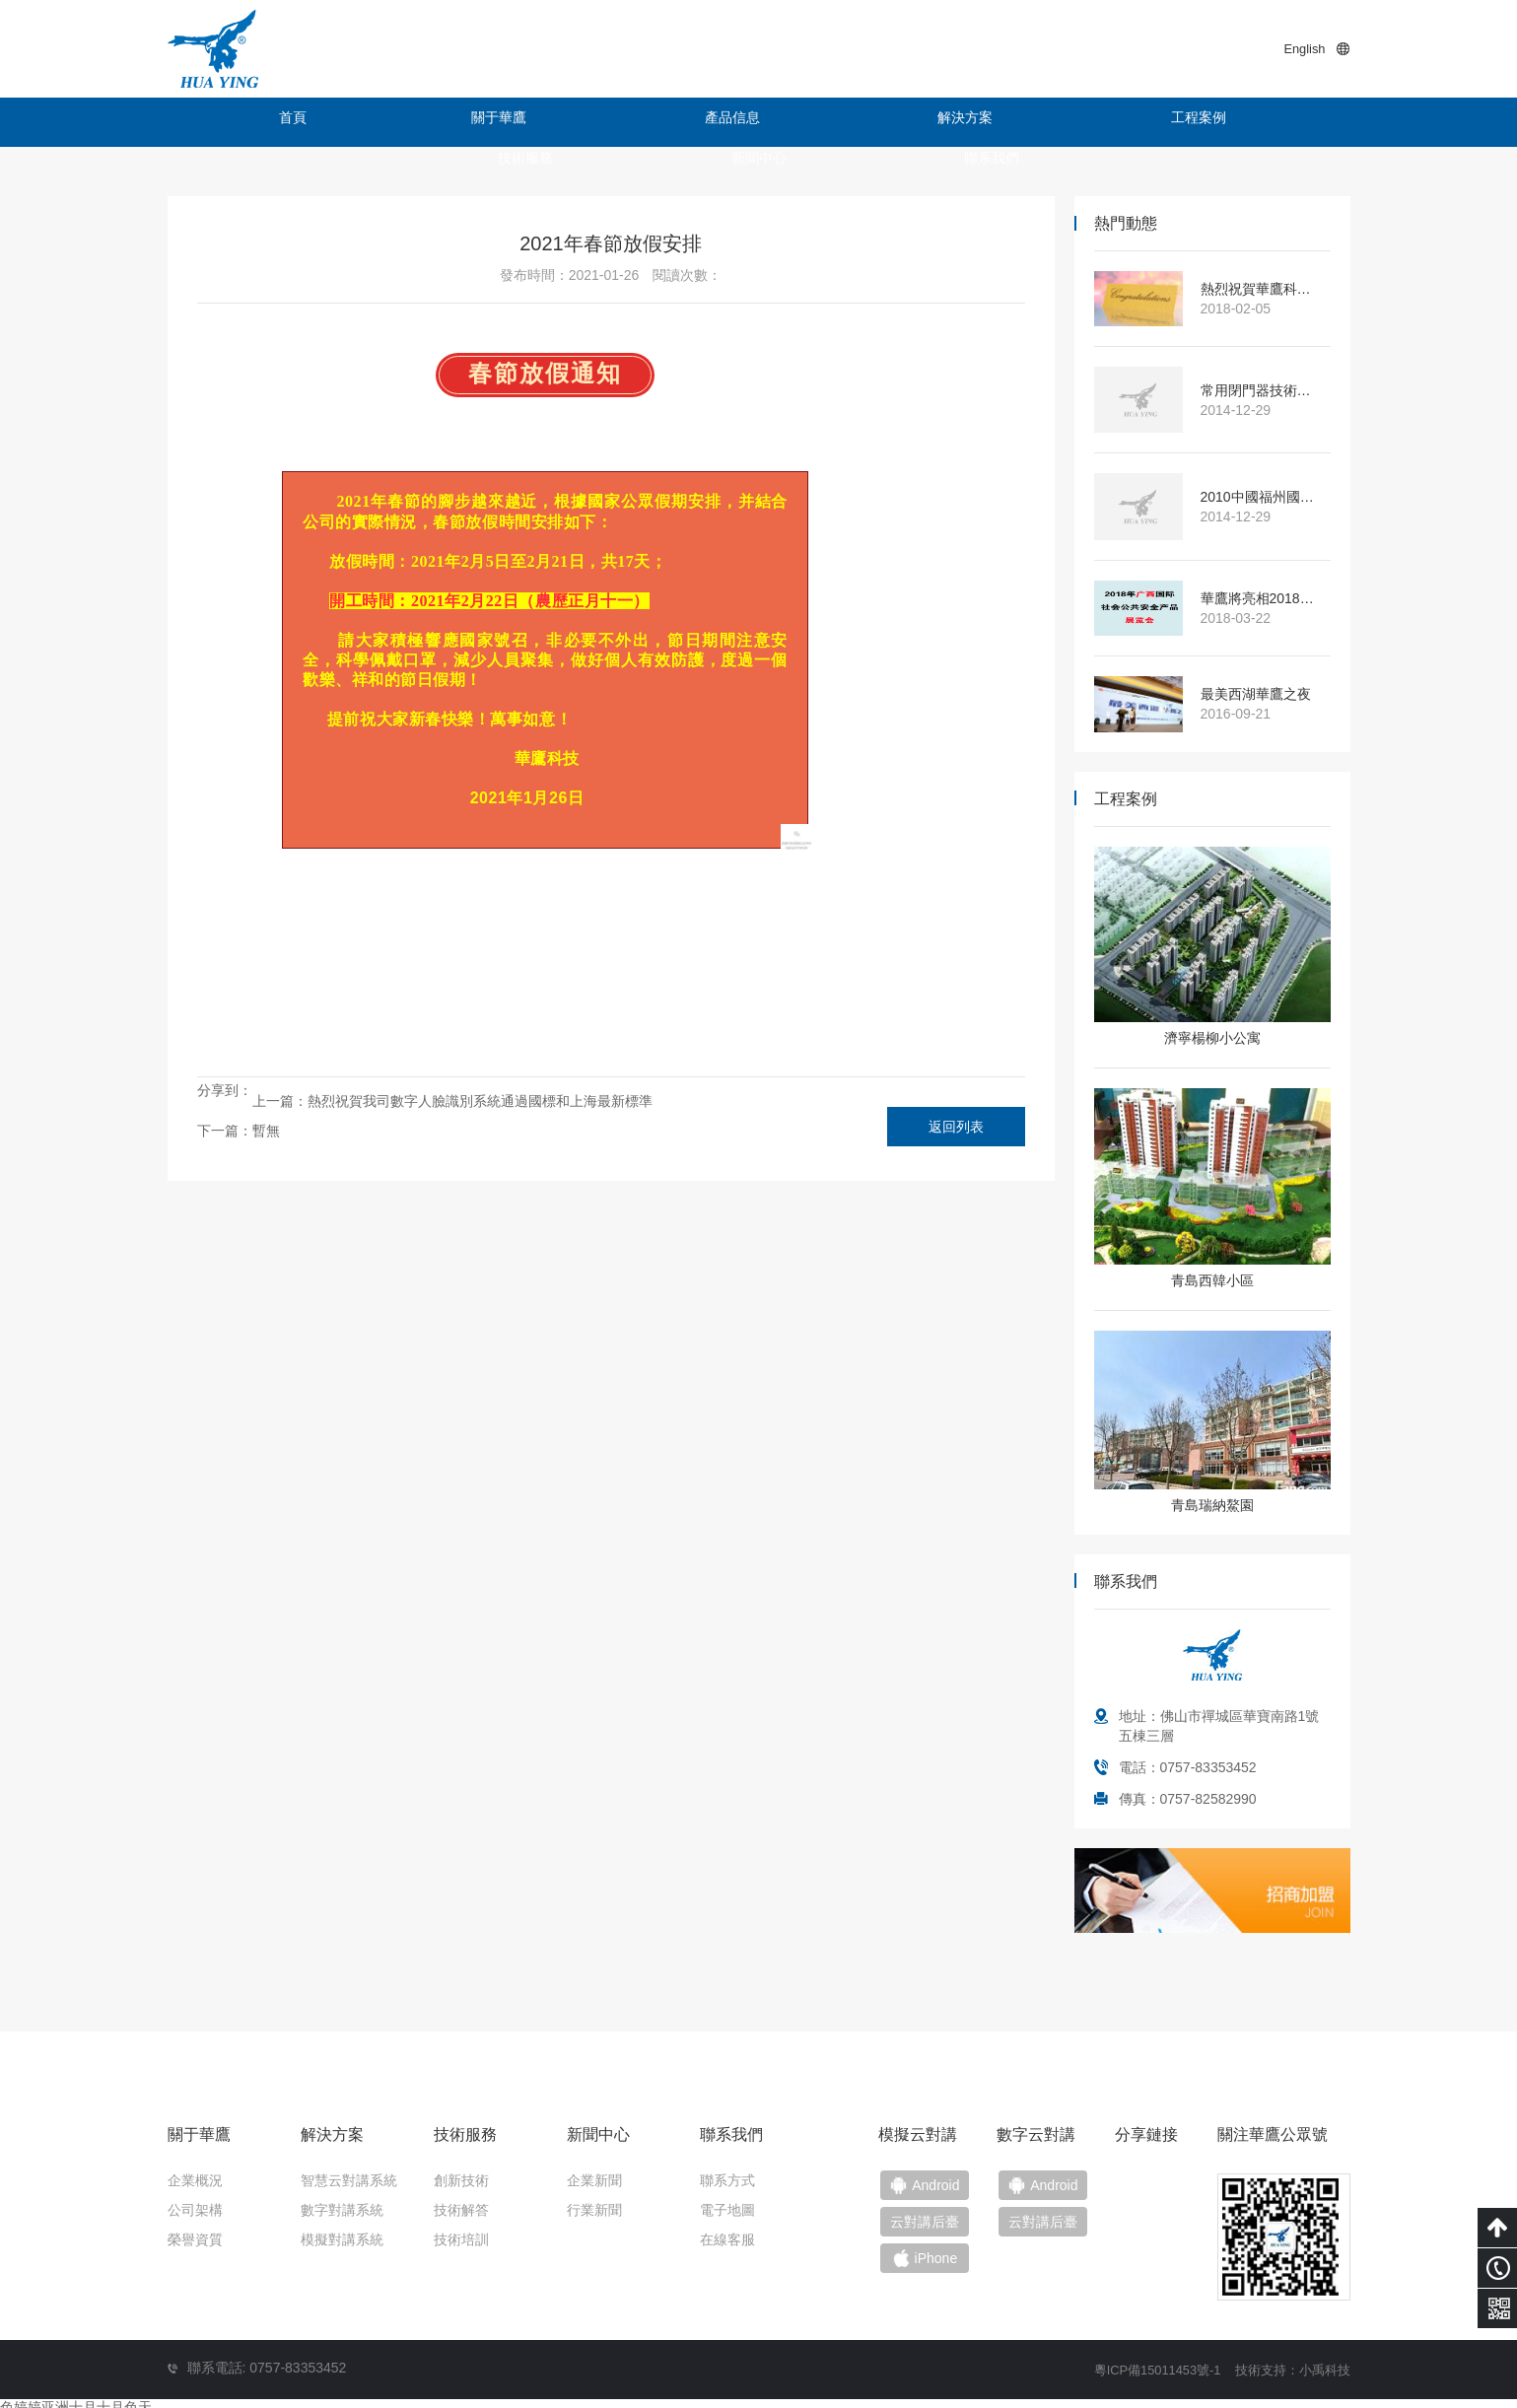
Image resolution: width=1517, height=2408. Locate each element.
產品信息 (537, 122)
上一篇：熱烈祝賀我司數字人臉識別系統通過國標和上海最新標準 (452, 1101)
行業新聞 (594, 2210)
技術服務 (980, 122)
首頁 (241, 122)
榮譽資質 (195, 2239)
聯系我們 (1276, 122)
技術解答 (461, 2210)
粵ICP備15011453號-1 (1142, 2361)
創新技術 (461, 2180)
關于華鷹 (389, 122)
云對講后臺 (1055, 2228)
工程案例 (833, 122)
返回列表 (956, 1127)
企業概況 (195, 2180)
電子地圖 (727, 2210)
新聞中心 (1128, 122)
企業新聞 (594, 2180)
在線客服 (727, 2239)
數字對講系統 (342, 2210)
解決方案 (685, 122)
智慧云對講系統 (349, 2180)
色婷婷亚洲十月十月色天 (76, 2398)
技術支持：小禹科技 (1288, 2361)
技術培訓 (461, 2239)
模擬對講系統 (342, 2239)
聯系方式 (727, 2180)
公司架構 (195, 2210)
